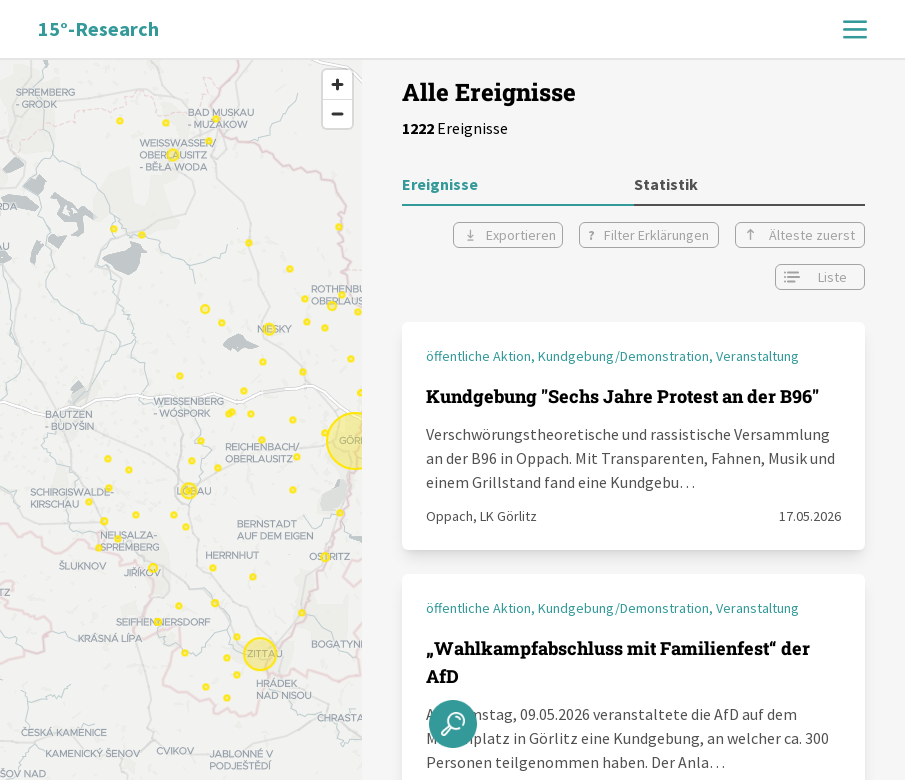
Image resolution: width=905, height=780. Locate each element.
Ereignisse (440, 184)
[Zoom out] (337, 113)
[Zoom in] (337, 84)
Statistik (666, 184)
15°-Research (98, 28)
